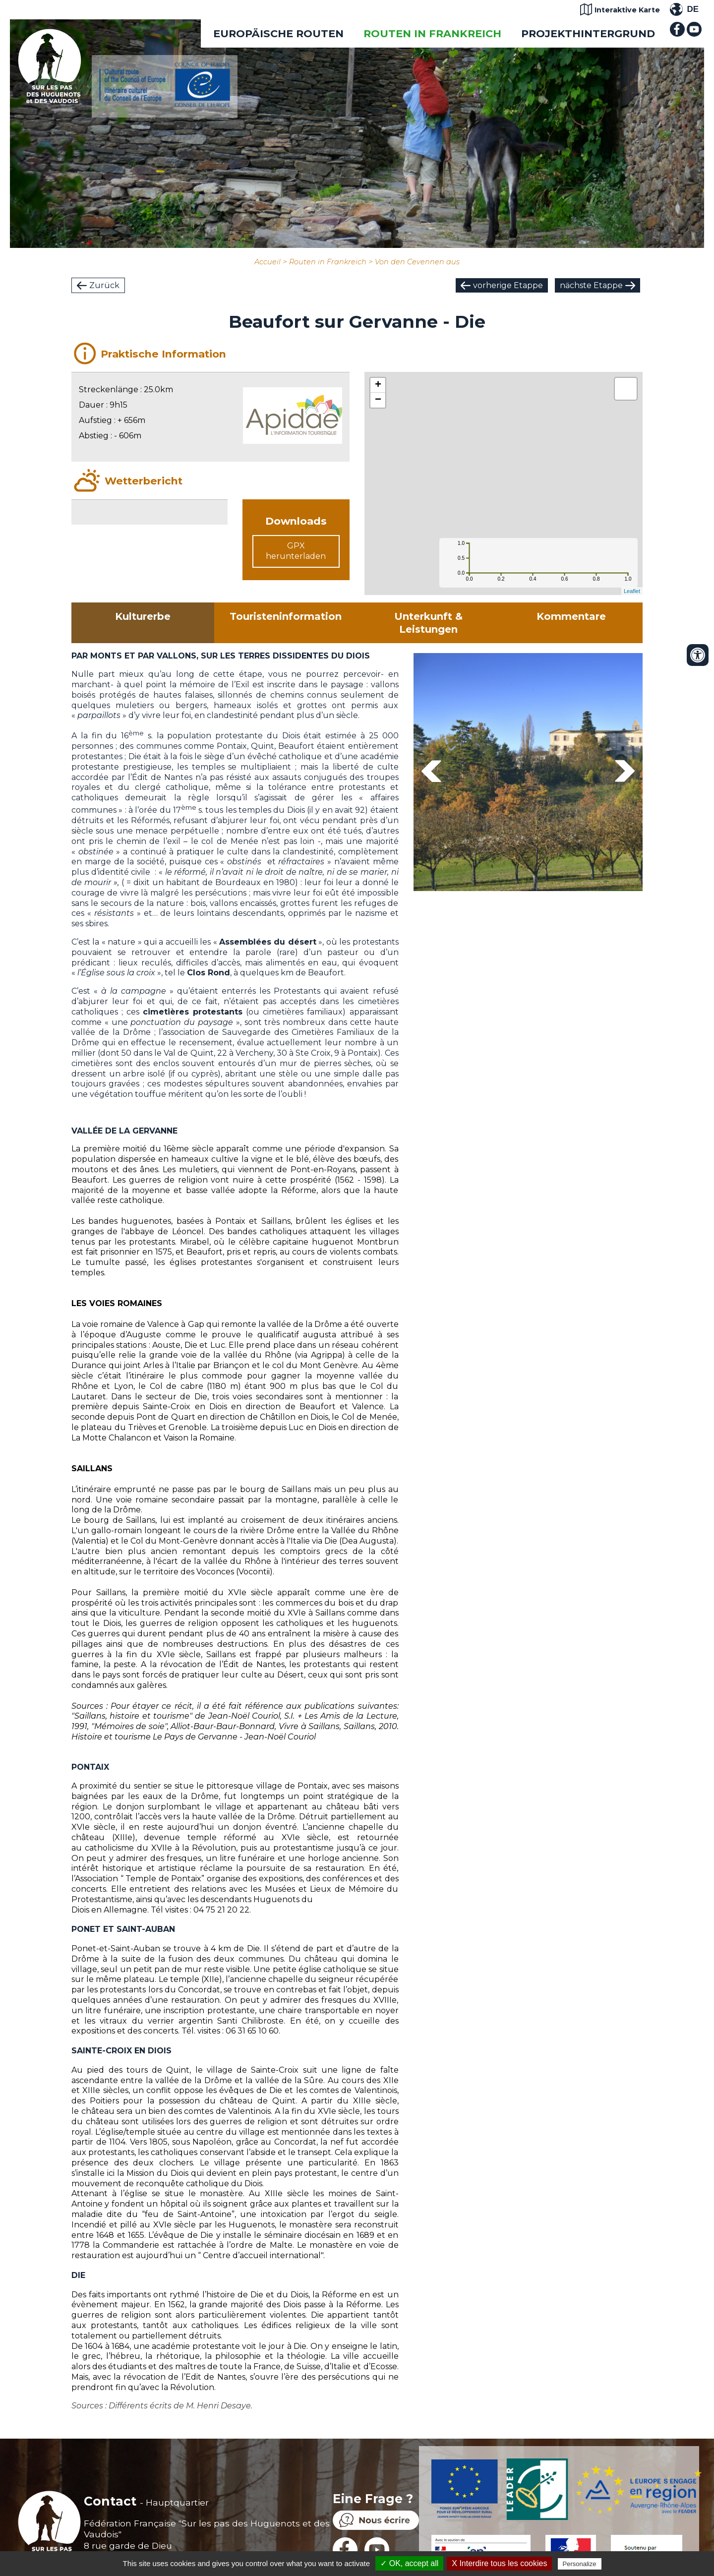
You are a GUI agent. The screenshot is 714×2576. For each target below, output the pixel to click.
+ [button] (378, 385)
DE (693, 9)
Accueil (267, 261)
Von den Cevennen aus (417, 261)
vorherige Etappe (508, 285)
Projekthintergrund (588, 33)
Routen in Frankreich (432, 33)
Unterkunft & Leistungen (428, 622)
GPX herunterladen (296, 551)
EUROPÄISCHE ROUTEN (278, 33)
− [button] (378, 400)
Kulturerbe (143, 616)
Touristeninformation (286, 616)
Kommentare (571, 616)
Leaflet (632, 591)
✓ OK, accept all (409, 2563)
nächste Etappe (591, 285)
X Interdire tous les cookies (499, 2563)
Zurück (104, 285)
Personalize (579, 2564)
